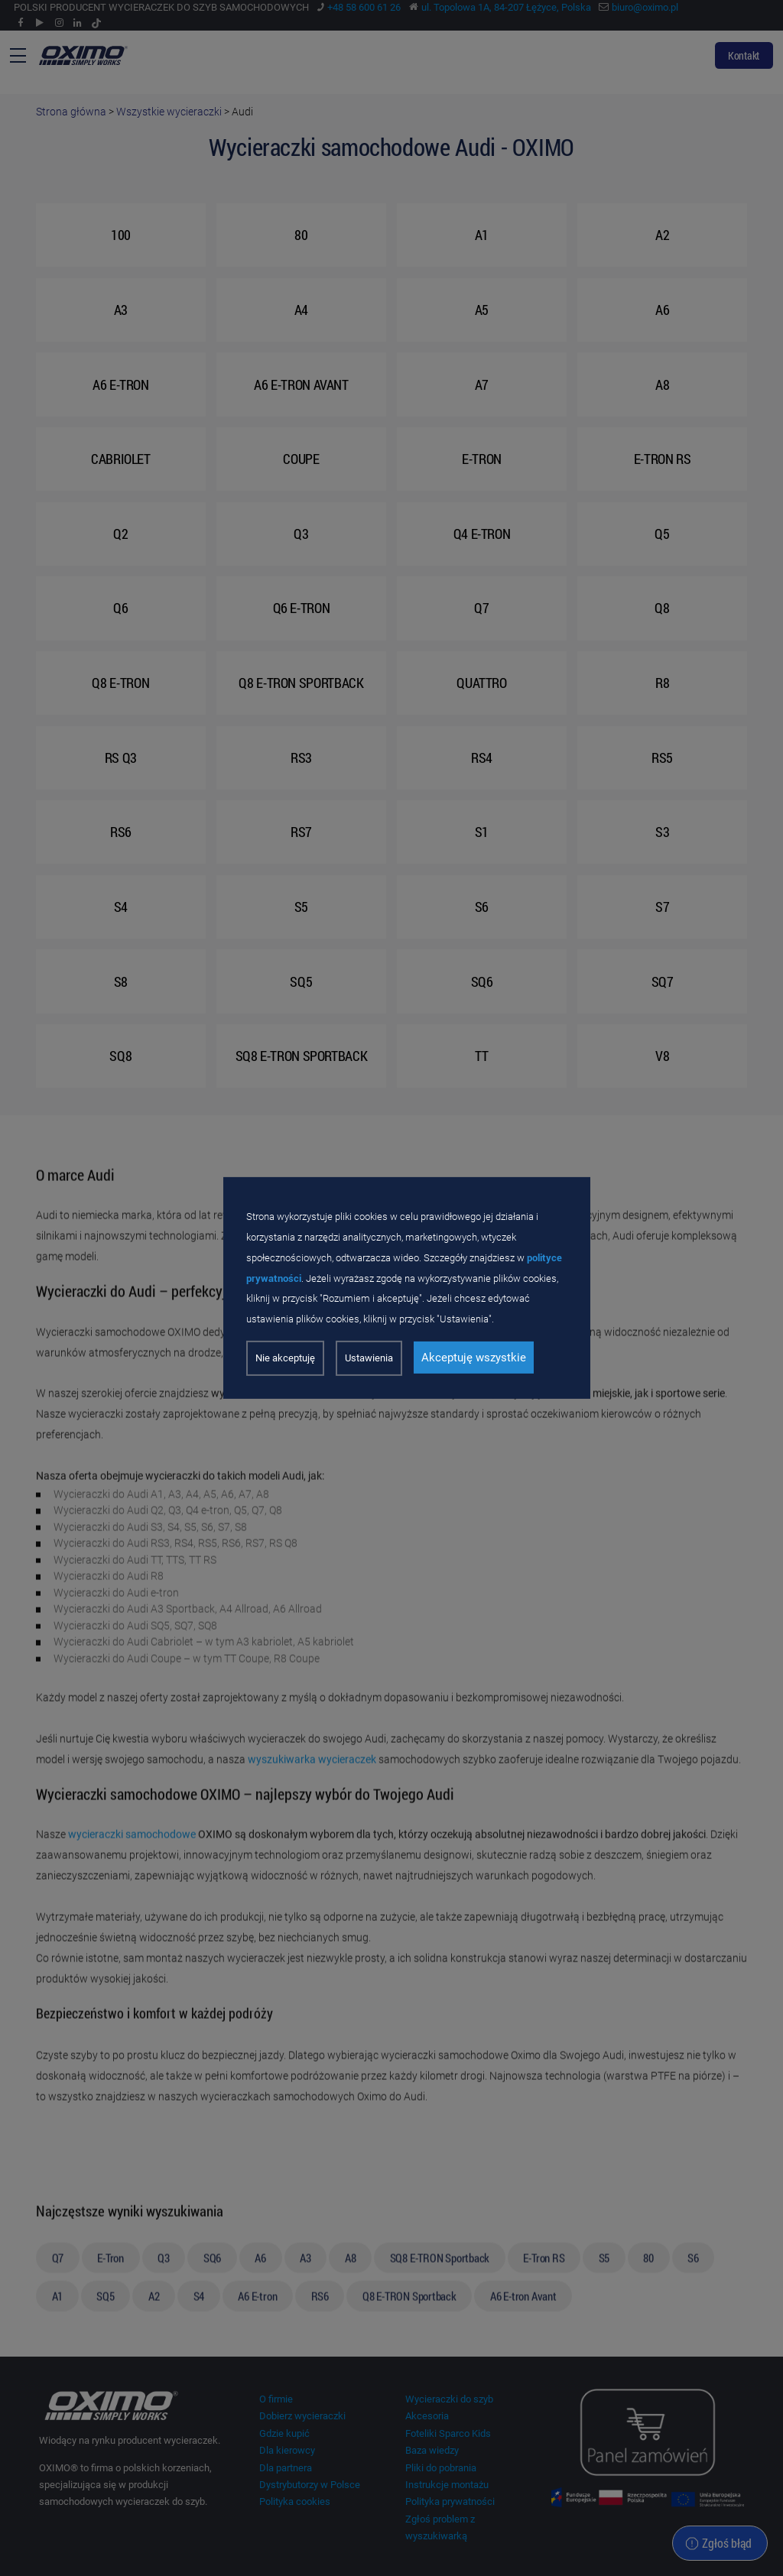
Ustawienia (369, 1358)
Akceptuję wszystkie (473, 1357)
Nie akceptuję (285, 1358)
